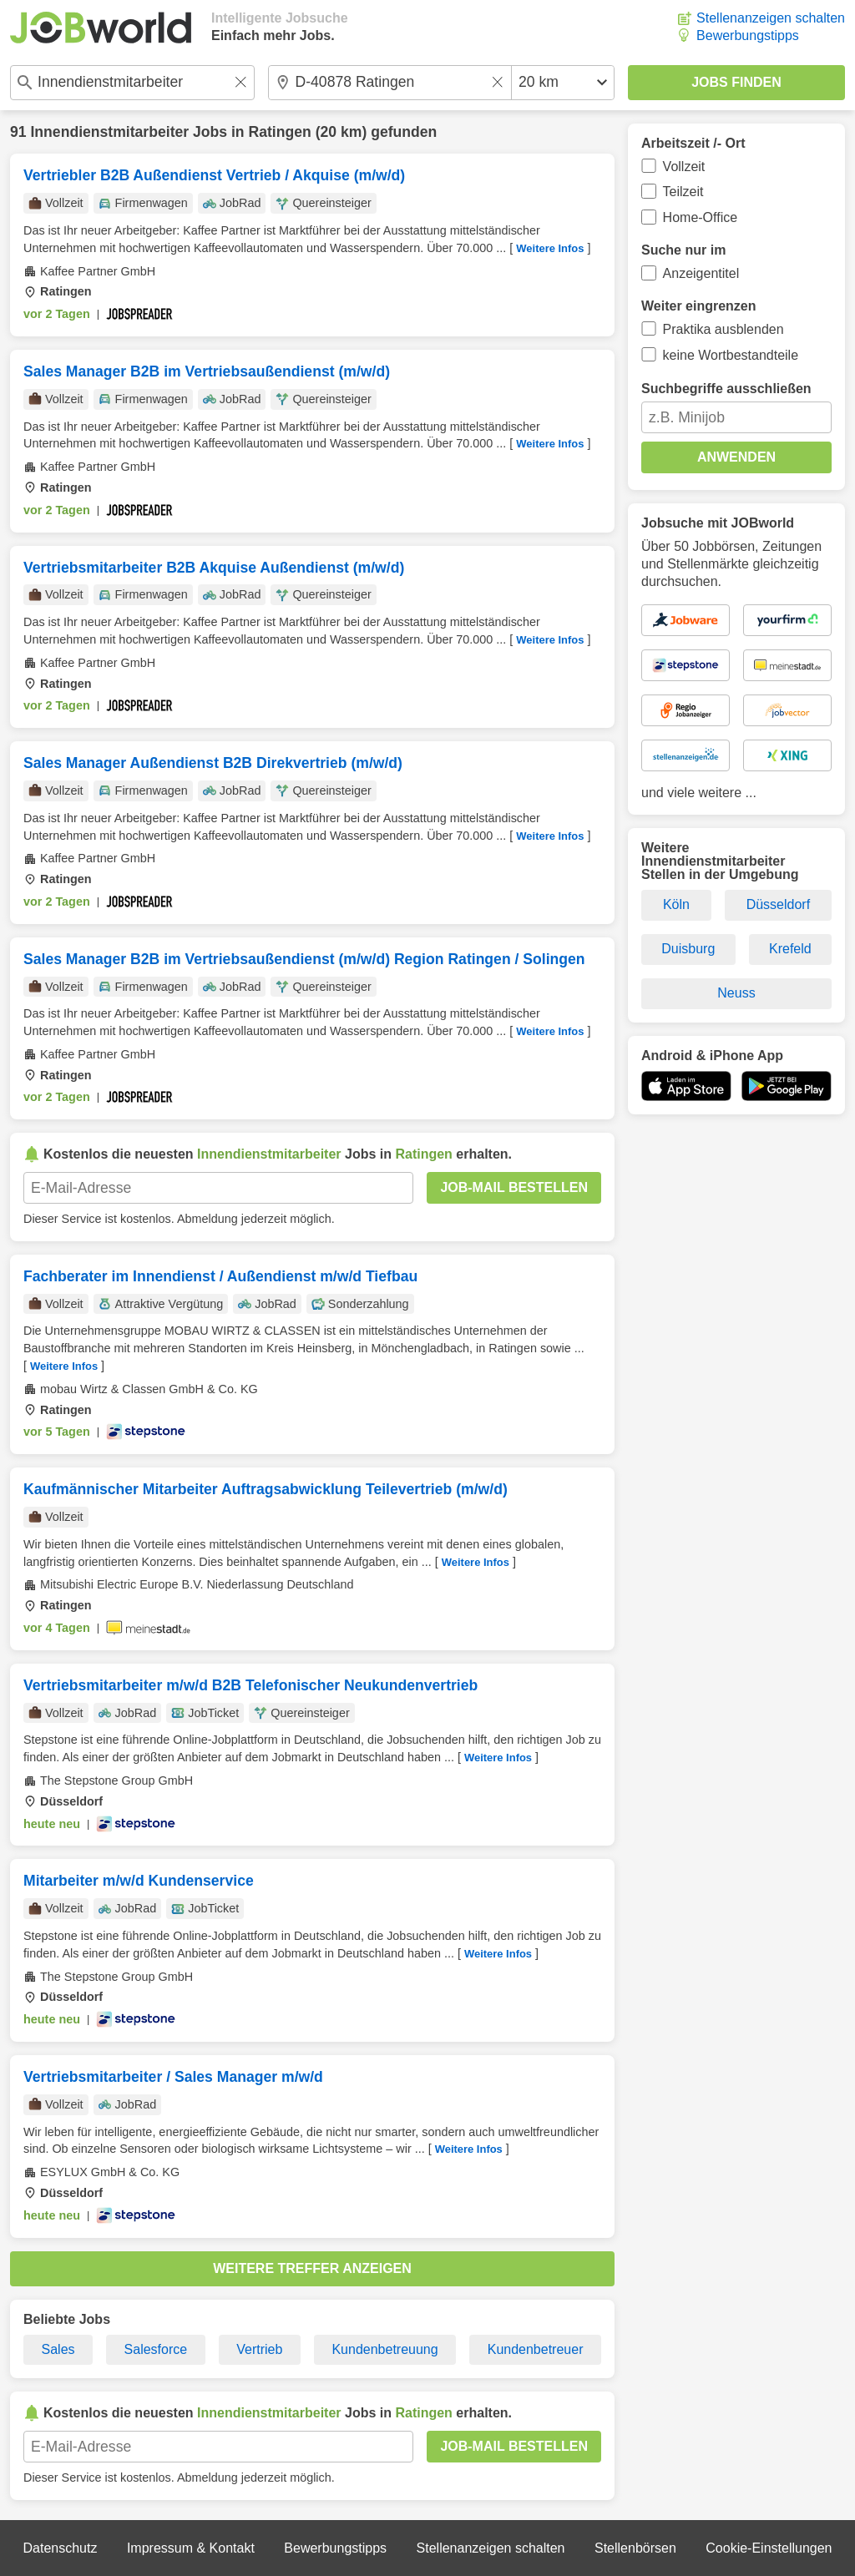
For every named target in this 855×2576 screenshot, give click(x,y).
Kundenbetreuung (384, 2349)
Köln (676, 904)
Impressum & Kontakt (191, 2548)
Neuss (736, 993)
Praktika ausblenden (723, 329)
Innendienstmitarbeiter (109, 132)
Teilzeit (683, 191)
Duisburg (688, 949)
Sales (58, 2349)
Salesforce (156, 2349)
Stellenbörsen (635, 2548)
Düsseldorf (778, 904)
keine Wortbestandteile (730, 355)
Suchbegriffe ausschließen (726, 388)
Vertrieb (259, 2349)
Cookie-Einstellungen (769, 2548)
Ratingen (280, 132)
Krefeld (790, 949)
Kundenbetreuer (536, 2349)
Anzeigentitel (701, 273)
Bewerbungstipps (747, 35)
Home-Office (700, 217)
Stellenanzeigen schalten (770, 18)
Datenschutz (60, 2548)
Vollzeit (684, 166)
